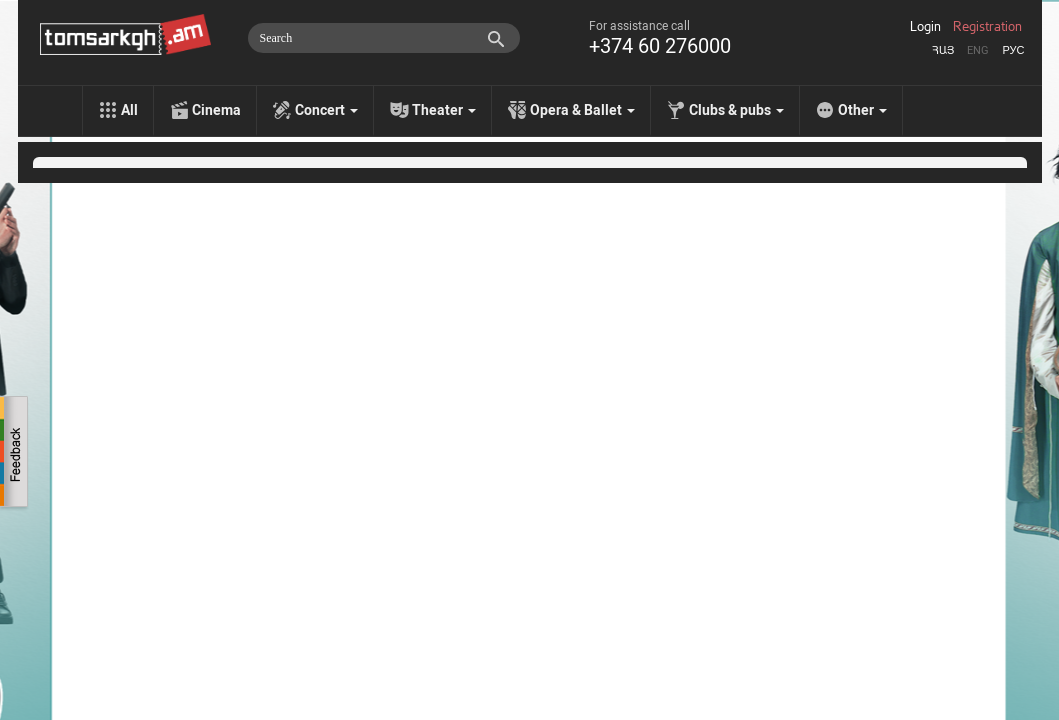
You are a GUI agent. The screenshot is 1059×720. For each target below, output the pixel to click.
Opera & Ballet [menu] (582, 110)
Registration (987, 27)
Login (925, 27)
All (129, 110)
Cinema (216, 110)
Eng (978, 50)
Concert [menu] (326, 110)
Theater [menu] (444, 110)
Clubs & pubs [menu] (736, 110)
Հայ (943, 50)
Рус (1013, 50)
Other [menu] (862, 110)
